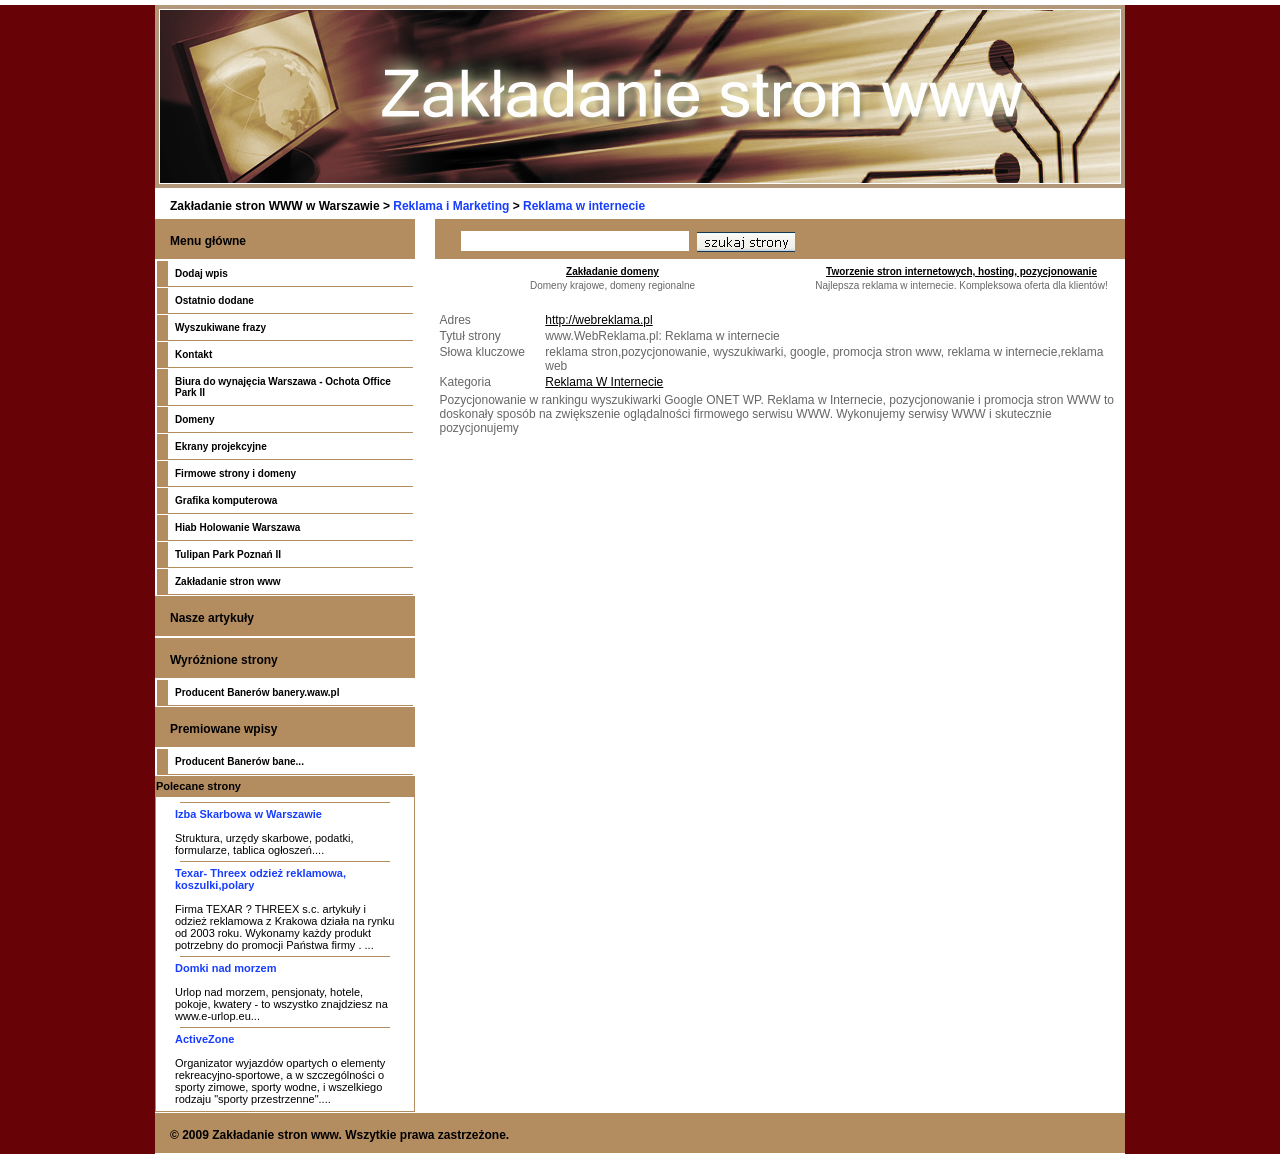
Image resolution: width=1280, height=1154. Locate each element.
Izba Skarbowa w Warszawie (248, 814)
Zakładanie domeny (612, 271)
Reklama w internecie (584, 206)
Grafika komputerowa (226, 500)
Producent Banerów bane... (239, 761)
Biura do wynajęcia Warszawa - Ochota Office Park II (283, 387)
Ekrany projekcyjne (221, 446)
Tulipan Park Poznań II (228, 554)
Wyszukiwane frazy (220, 327)
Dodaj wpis (201, 273)
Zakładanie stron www (228, 581)
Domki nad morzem (225, 968)
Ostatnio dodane (214, 300)
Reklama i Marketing (451, 206)
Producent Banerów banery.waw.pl (257, 692)
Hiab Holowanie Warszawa (237, 527)
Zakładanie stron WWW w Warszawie (275, 206)
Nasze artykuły (212, 618)
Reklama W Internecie (604, 382)
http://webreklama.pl (598, 320)
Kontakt (193, 354)
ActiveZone (204, 1039)
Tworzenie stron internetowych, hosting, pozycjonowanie (961, 271)
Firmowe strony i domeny (235, 473)
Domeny (194, 419)
